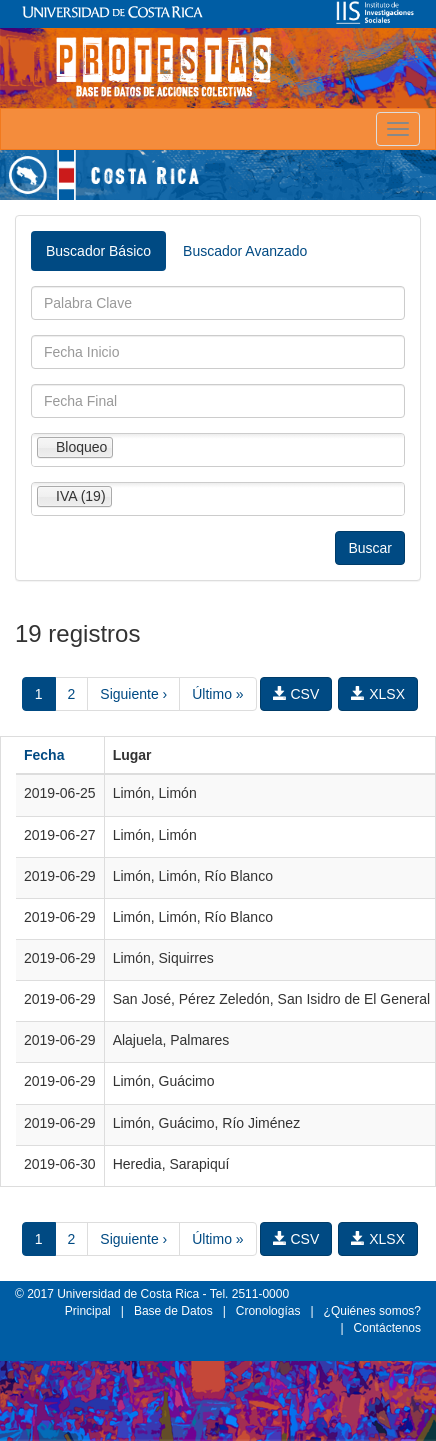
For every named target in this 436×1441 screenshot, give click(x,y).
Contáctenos (387, 1328)
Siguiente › (133, 694)
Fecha (44, 755)
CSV (296, 694)
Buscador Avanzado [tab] (245, 251)
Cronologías (268, 1311)
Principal (88, 1311)
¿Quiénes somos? (372, 1311)
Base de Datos (173, 1311)
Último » (217, 694)
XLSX (378, 694)
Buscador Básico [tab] (98, 251)
